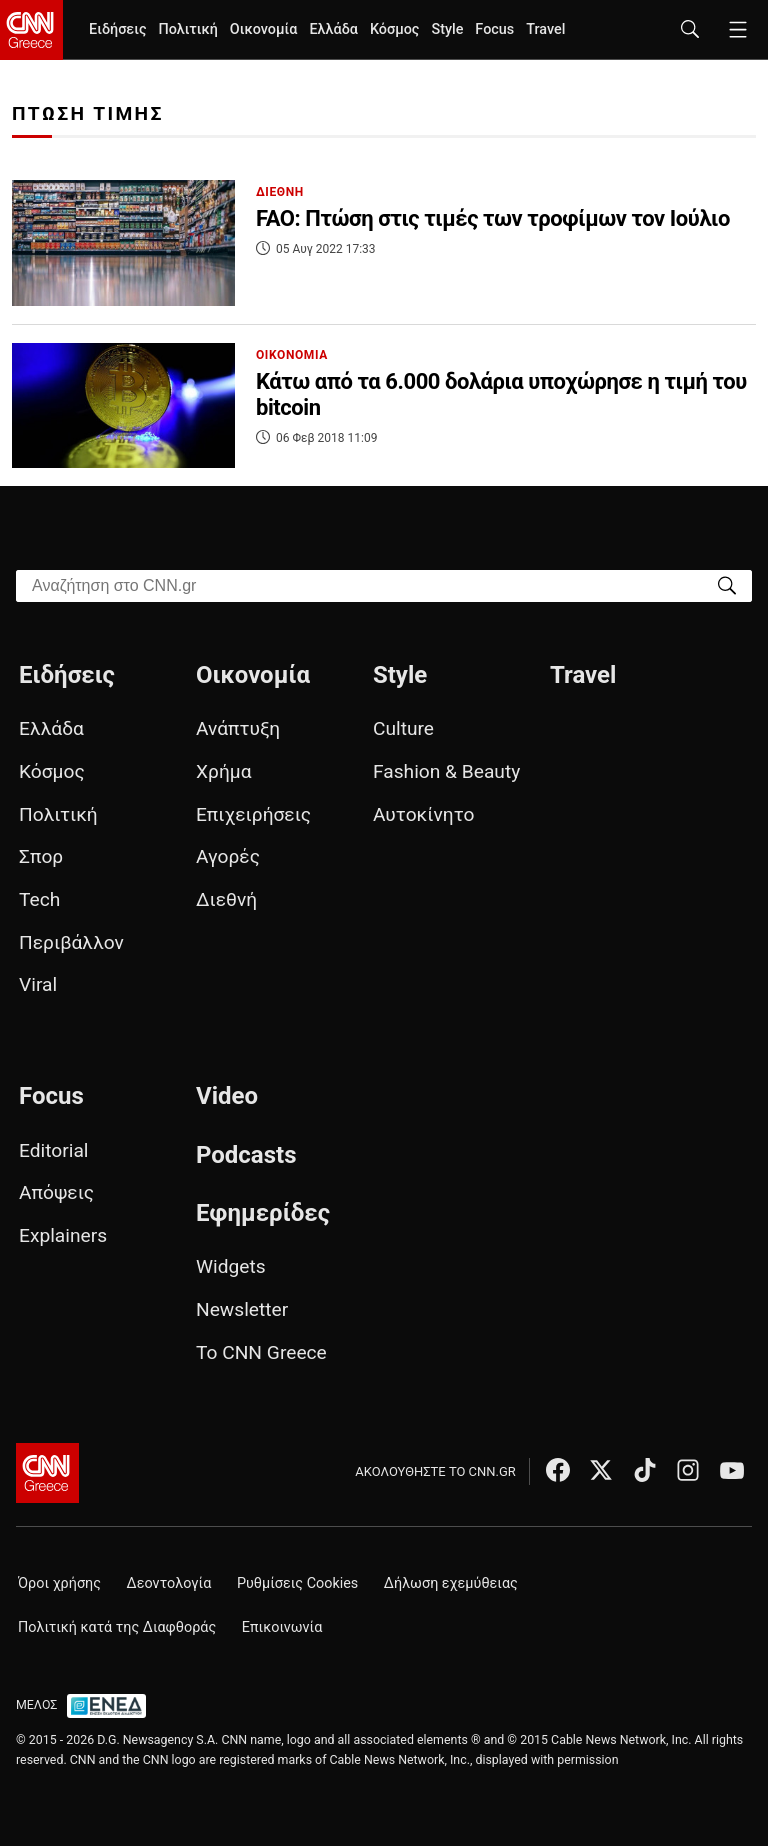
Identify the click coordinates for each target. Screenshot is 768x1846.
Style (447, 29)
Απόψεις (56, 1192)
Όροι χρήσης (59, 1583)
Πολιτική (187, 29)
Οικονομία (264, 29)
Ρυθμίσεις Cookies (297, 1583)
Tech (39, 899)
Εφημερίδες (263, 1213)
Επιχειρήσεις (253, 814)
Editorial (54, 1150)
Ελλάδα (333, 29)
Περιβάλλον (71, 942)
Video (227, 1096)
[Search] (727, 584)
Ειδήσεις (117, 29)
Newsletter (242, 1309)
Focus (494, 29)
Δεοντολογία (169, 1583)
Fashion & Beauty (446, 771)
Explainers (63, 1235)
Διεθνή (226, 899)
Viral (38, 984)
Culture (403, 728)
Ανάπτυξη (238, 728)
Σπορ (41, 856)
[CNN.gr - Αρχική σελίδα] (47, 1473)
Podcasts (246, 1155)
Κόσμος (395, 29)
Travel (545, 29)
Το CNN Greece (261, 1352)
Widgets (231, 1266)
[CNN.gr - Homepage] (31, 30)
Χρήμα (224, 771)
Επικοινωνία (282, 1627)
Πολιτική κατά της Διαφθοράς (117, 1627)
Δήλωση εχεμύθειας (451, 1583)
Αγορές (228, 856)
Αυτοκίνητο (423, 814)
